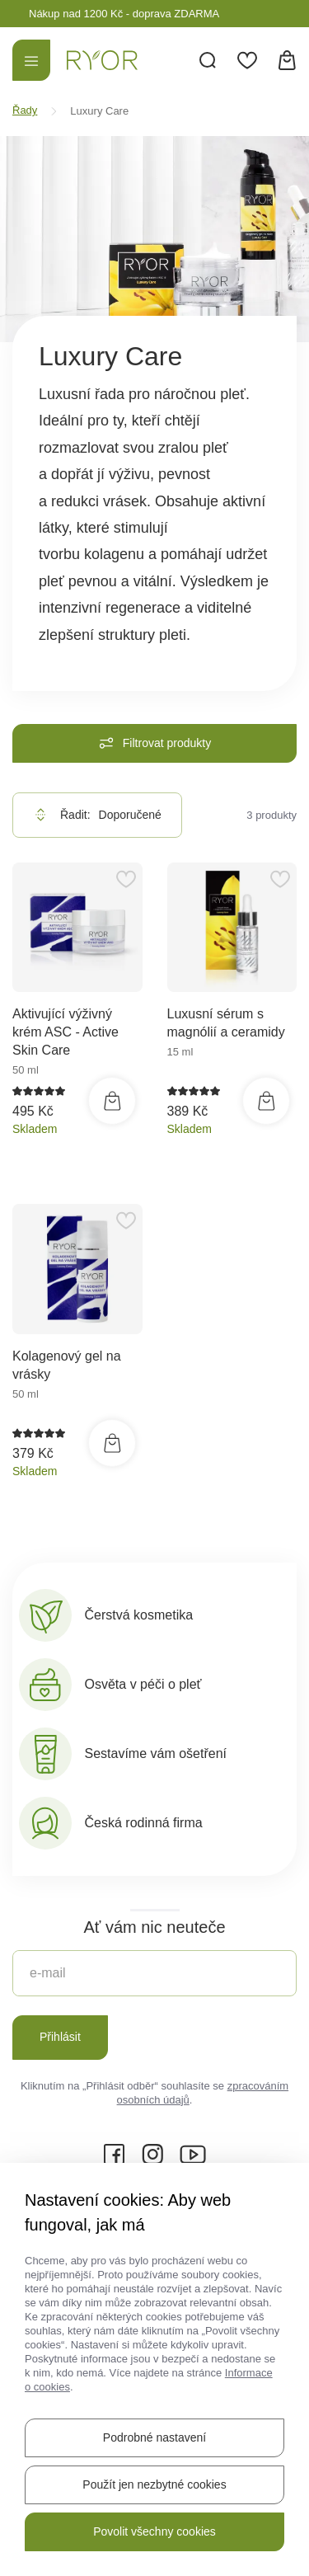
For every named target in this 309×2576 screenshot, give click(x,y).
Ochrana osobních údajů (206, 2474)
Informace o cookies (83, 2501)
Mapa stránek (155, 2447)
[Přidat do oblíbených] (126, 879)
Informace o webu (77, 2474)
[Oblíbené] (247, 60)
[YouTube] (193, 2154)
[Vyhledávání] (208, 60)
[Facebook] (114, 2154)
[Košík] (287, 60)
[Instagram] (152, 2154)
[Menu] (31, 60)
